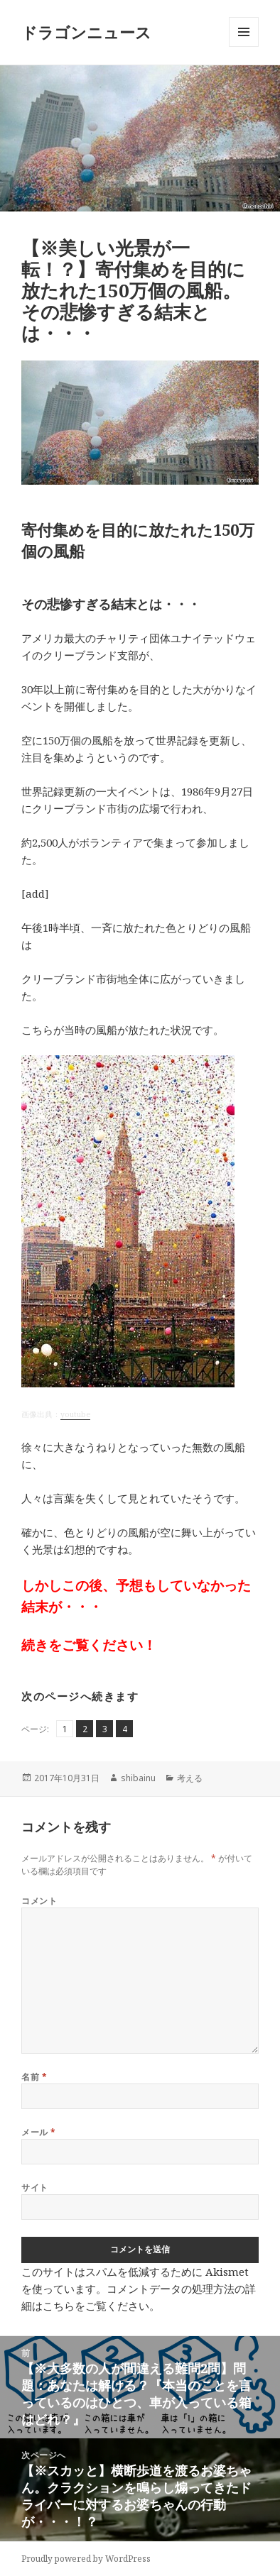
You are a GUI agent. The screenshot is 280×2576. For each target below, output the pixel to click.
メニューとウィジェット (244, 46)
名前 (34, 2077)
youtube (75, 1414)
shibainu (138, 1778)
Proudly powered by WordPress (86, 2559)
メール (38, 2132)
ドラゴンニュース (86, 32)
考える (190, 1778)
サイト (34, 2187)
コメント (39, 1901)
